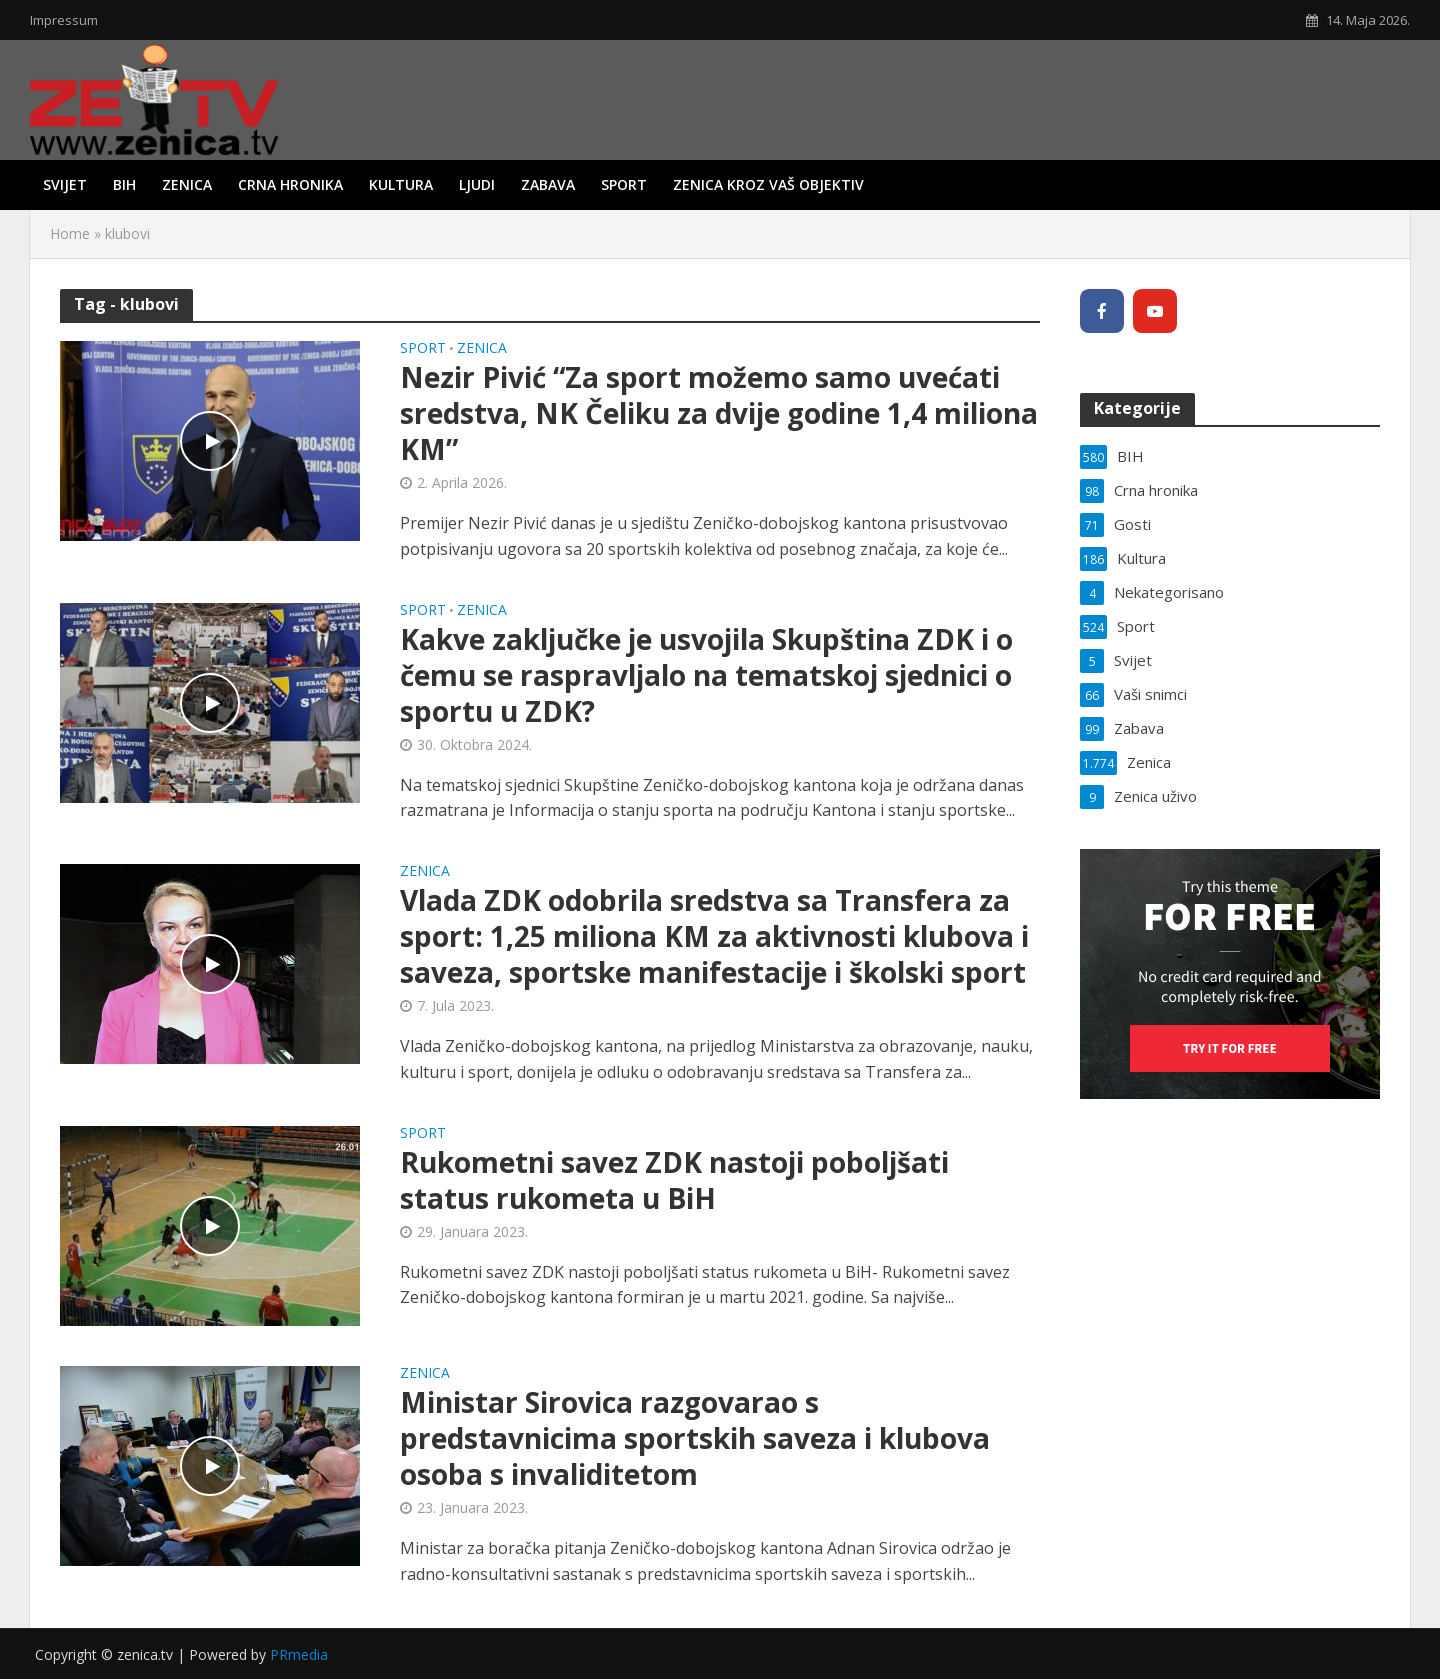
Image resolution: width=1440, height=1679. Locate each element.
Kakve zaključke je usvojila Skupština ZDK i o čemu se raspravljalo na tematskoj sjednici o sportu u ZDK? (706, 675)
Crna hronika (290, 184)
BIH (124, 184)
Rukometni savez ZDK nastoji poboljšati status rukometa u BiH (674, 1180)
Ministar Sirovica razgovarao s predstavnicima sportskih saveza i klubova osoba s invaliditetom (695, 1438)
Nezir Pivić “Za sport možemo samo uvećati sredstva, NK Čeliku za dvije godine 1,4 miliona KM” (719, 413)
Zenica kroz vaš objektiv (768, 184)
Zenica (187, 184)
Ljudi (477, 184)
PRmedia (299, 1654)
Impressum (64, 20)
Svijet (65, 184)
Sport (624, 184)
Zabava (548, 184)
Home (70, 233)
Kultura (401, 184)
